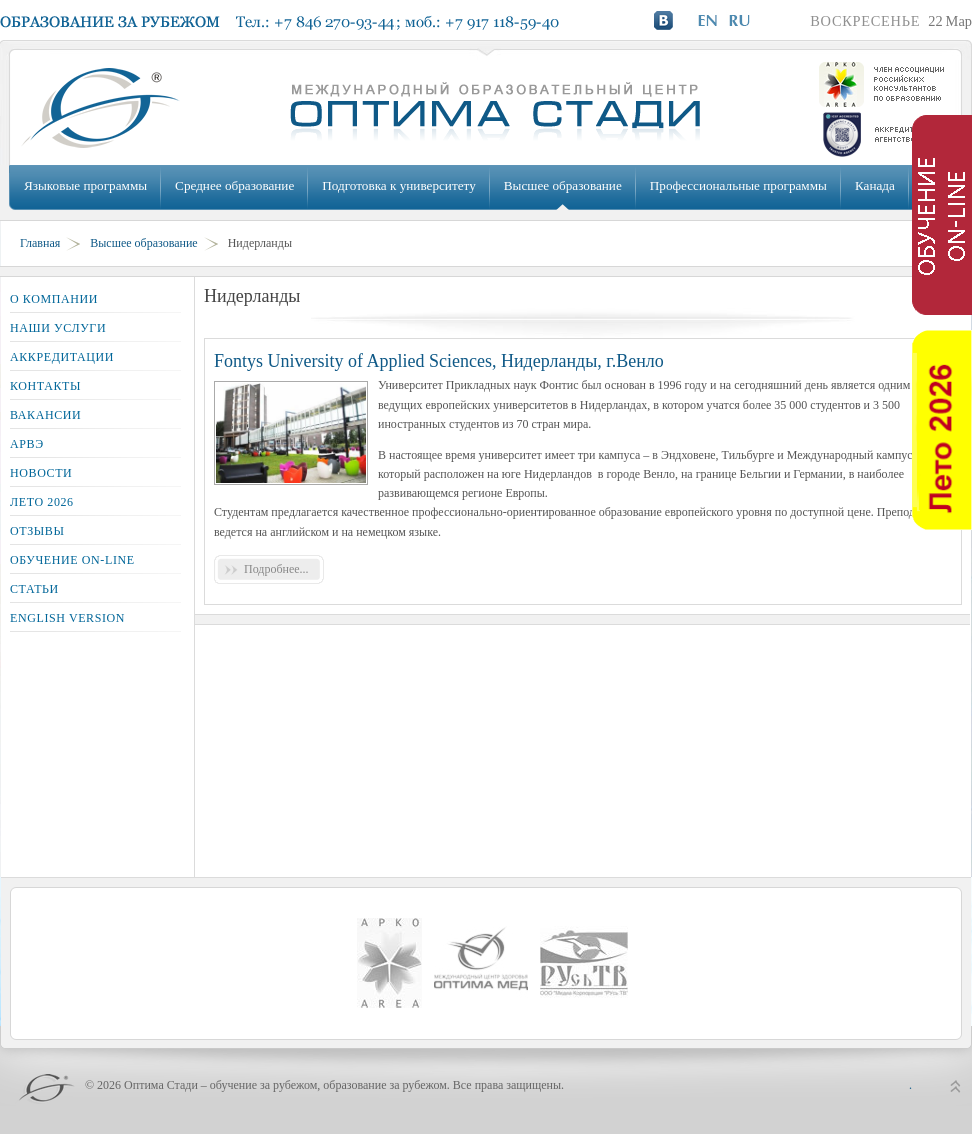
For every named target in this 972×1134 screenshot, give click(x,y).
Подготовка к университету (398, 185)
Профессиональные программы (738, 185)
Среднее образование (234, 185)
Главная (40, 243)
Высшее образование (563, 185)
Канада (875, 185)
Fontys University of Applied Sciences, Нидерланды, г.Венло (439, 361)
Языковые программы (85, 185)
